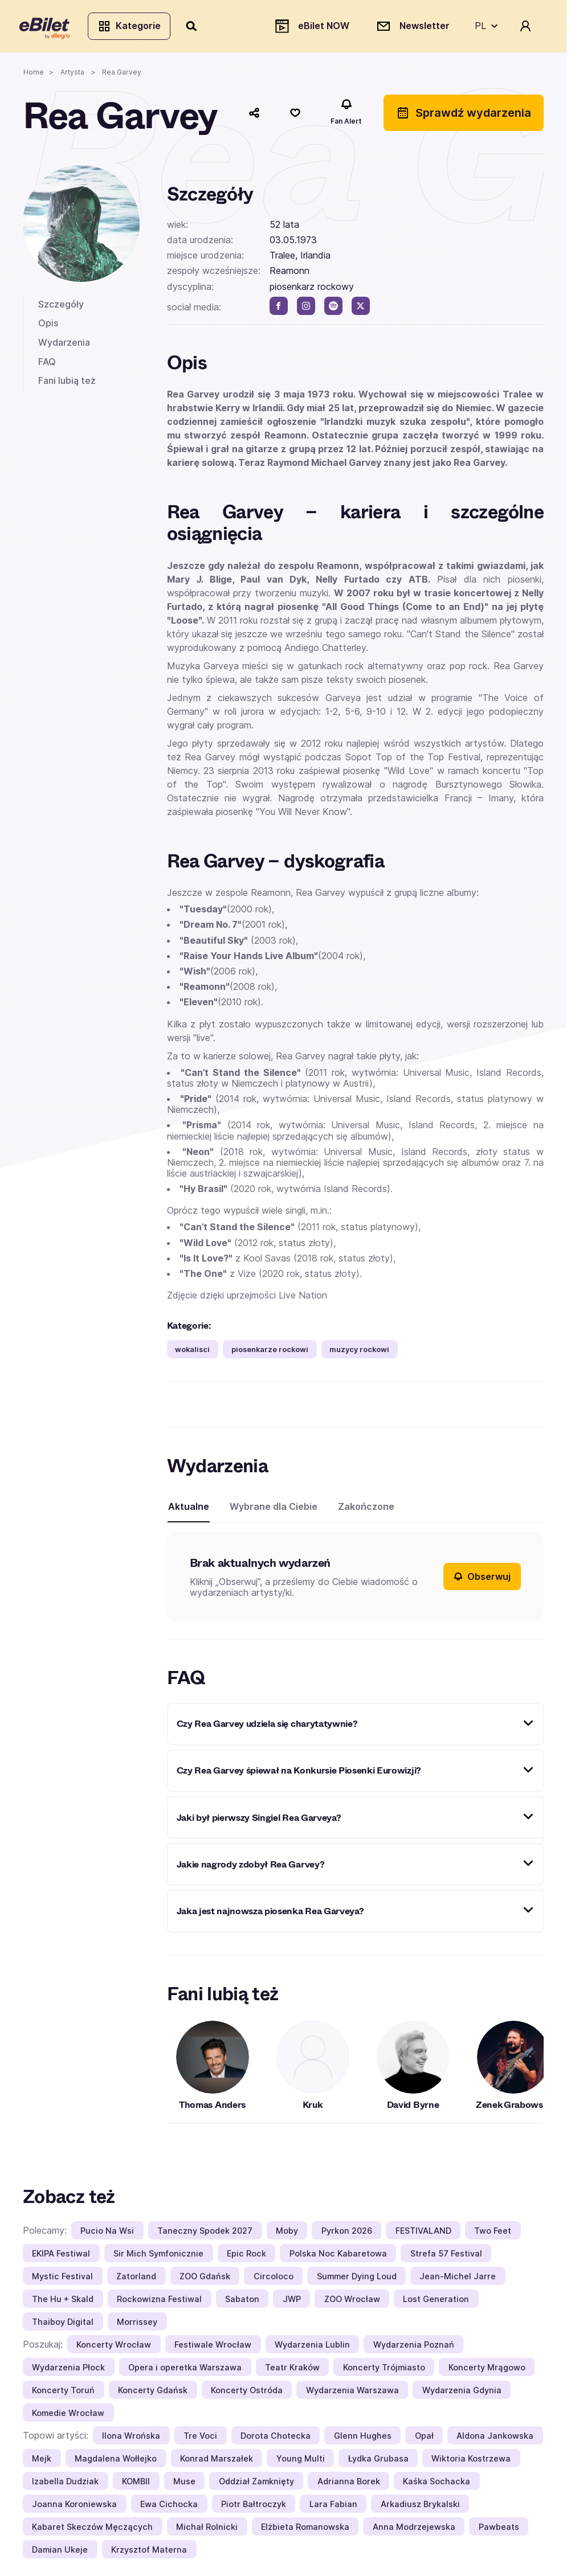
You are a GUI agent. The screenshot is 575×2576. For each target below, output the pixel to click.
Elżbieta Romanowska (305, 2529)
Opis (48, 326)
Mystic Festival (62, 2279)
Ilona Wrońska (131, 2438)
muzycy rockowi (359, 1352)
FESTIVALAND (423, 2233)
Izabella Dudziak (65, 2484)
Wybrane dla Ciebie (273, 1509)
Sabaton (242, 2302)
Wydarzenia (64, 345)
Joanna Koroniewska (74, 2507)
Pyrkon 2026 (346, 2233)
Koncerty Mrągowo (486, 2370)
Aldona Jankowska (494, 2438)
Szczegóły (61, 307)
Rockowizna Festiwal (159, 2302)
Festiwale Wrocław (212, 2347)
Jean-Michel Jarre (457, 2279)
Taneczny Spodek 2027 (204, 2233)
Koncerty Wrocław (113, 2347)
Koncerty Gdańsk (152, 2393)
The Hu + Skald (62, 2302)
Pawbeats (499, 2529)
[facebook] (279, 309)
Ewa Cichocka (169, 2507)
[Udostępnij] (254, 115)
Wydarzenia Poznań (413, 2347)
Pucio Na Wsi (107, 2233)
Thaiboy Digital (62, 2324)
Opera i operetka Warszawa (185, 2370)
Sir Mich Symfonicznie (158, 2256)
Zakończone (366, 1509)
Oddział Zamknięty (256, 2484)
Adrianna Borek (348, 2484)
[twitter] (361, 309)
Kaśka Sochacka (436, 2484)
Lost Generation (436, 2302)
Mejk (41, 2461)
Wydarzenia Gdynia (461, 2393)
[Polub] (295, 115)
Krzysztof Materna (149, 2552)
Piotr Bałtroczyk (253, 2507)
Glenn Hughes (363, 2438)
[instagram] (306, 309)
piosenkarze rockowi (269, 1352)
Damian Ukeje (60, 2552)
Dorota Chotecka (275, 2438)
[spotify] (333, 309)
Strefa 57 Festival (446, 2256)
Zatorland (136, 2279)
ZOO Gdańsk (205, 2279)
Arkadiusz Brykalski (420, 2507)
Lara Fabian (333, 2507)
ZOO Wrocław (352, 2302)
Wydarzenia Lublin (312, 2347)
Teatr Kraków (292, 2370)
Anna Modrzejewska (414, 2529)
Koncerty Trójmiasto (384, 2370)
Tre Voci (200, 2438)
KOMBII (136, 2484)
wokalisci (192, 1352)
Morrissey (137, 2324)
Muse (184, 2484)
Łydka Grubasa (378, 2461)
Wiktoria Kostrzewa (471, 2461)
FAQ (47, 364)
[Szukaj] (195, 27)
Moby (287, 2233)
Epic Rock (246, 2256)
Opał (424, 2438)
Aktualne (188, 1509)
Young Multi (300, 2461)
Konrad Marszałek (216, 2461)
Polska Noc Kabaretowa (338, 2256)
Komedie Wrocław (68, 2416)
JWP (292, 2302)
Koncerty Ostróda (247, 2393)
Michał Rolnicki (207, 2529)
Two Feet (492, 2233)
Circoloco (273, 2279)
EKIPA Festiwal (61, 2256)
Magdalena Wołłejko (116, 2461)
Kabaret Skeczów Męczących (92, 2529)
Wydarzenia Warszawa (352, 2393)
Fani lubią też (67, 384)
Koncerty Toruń (63, 2393)
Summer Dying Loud (357, 2279)
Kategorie (132, 27)
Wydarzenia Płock (68, 2370)
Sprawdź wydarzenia (463, 115)
